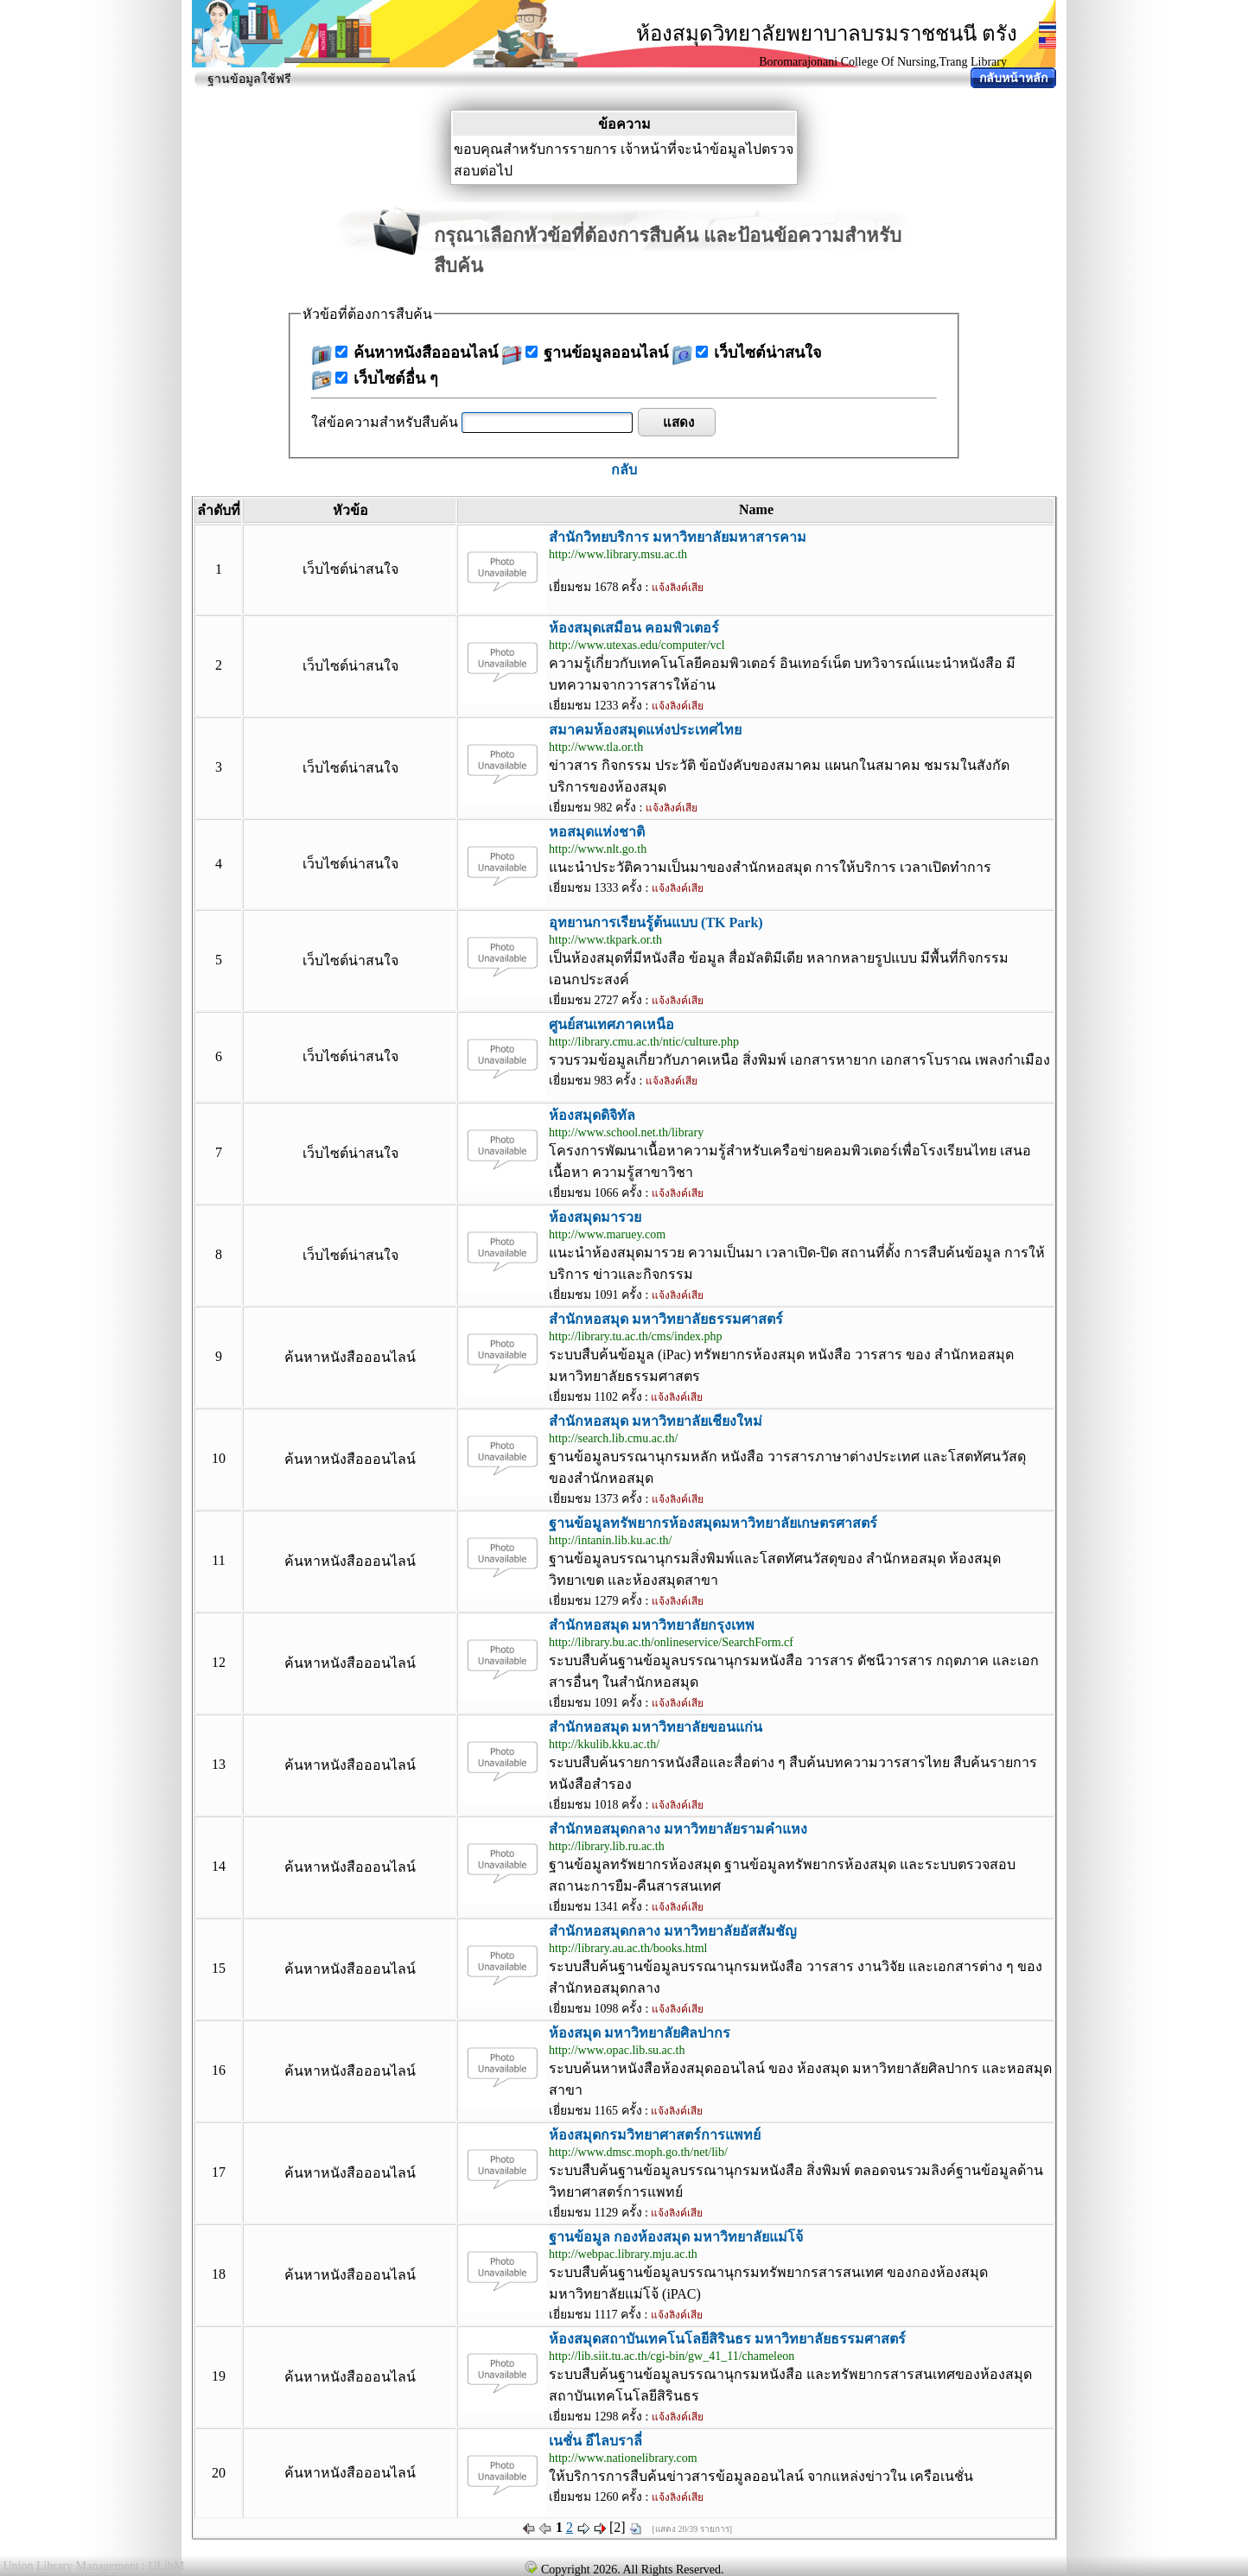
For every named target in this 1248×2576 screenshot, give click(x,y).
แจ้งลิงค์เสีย (678, 588)
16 (219, 2070)
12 (219, 1662)
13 (219, 1764)
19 (219, 2376)
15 (219, 1968)
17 (219, 2172)
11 (218, 1560)
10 (219, 1458)
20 (219, 2472)
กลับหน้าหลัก (1013, 78)
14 (219, 1866)
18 (219, 2274)
